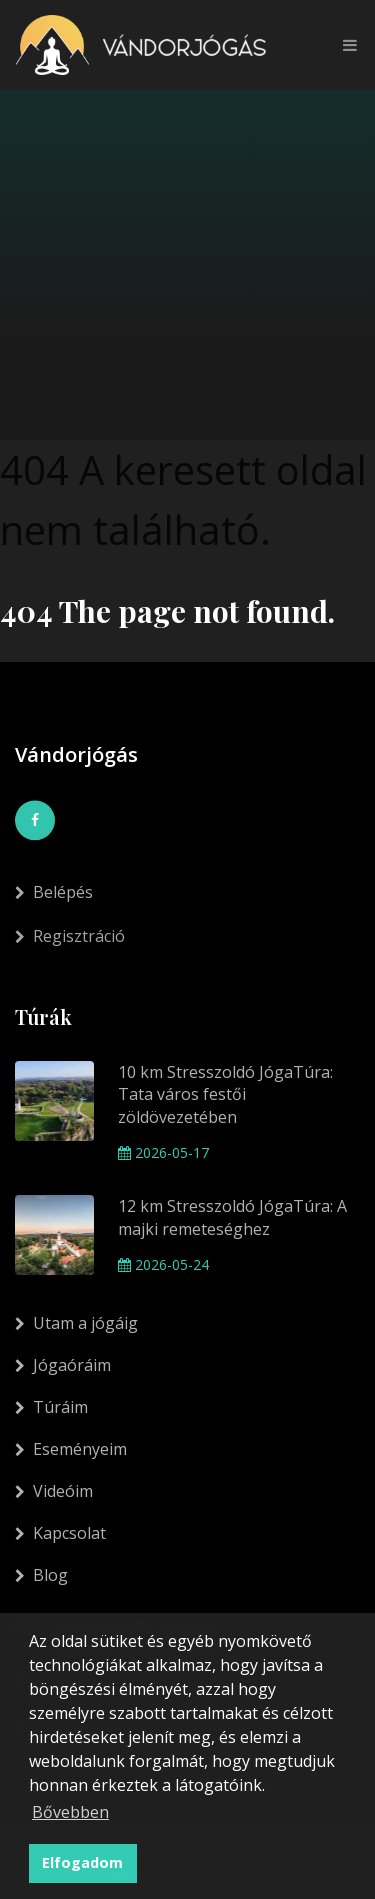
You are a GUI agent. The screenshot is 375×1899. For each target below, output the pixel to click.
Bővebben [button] (70, 1812)
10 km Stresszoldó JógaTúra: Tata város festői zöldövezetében (225, 1094)
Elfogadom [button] (82, 1862)
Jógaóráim (63, 1365)
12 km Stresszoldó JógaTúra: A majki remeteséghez (232, 1217)
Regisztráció (70, 950)
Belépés (54, 902)
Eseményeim (71, 1449)
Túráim (51, 1407)
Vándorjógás (76, 754)
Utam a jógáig (76, 1323)
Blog (41, 1575)
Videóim (54, 1491)
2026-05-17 (163, 1152)
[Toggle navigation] (345, 45)
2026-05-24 (163, 1264)
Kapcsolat (60, 1533)
